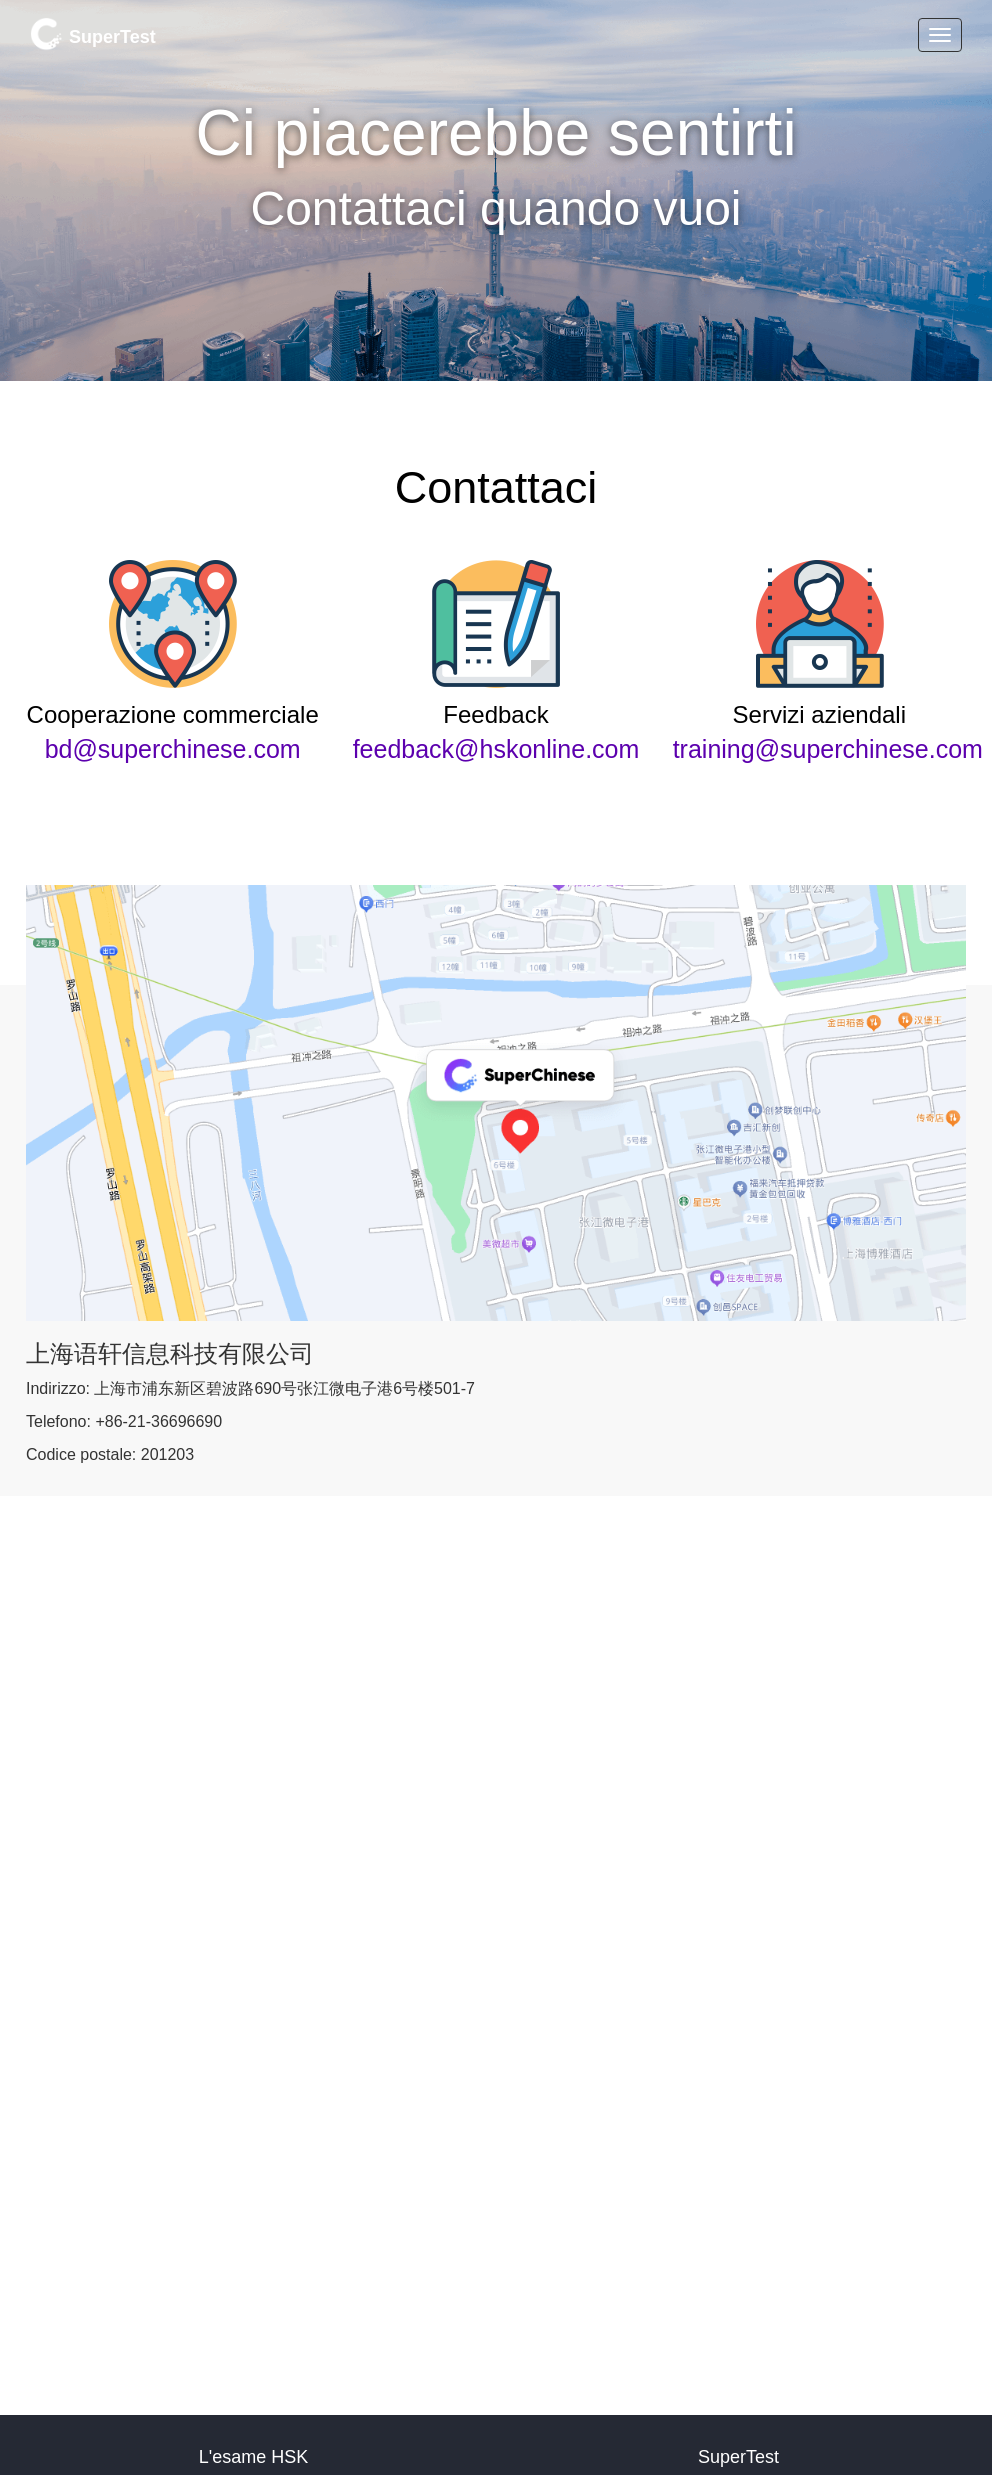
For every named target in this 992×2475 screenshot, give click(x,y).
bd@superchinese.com (173, 749)
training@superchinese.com (828, 749)
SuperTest (93, 34)
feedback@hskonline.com (496, 749)
